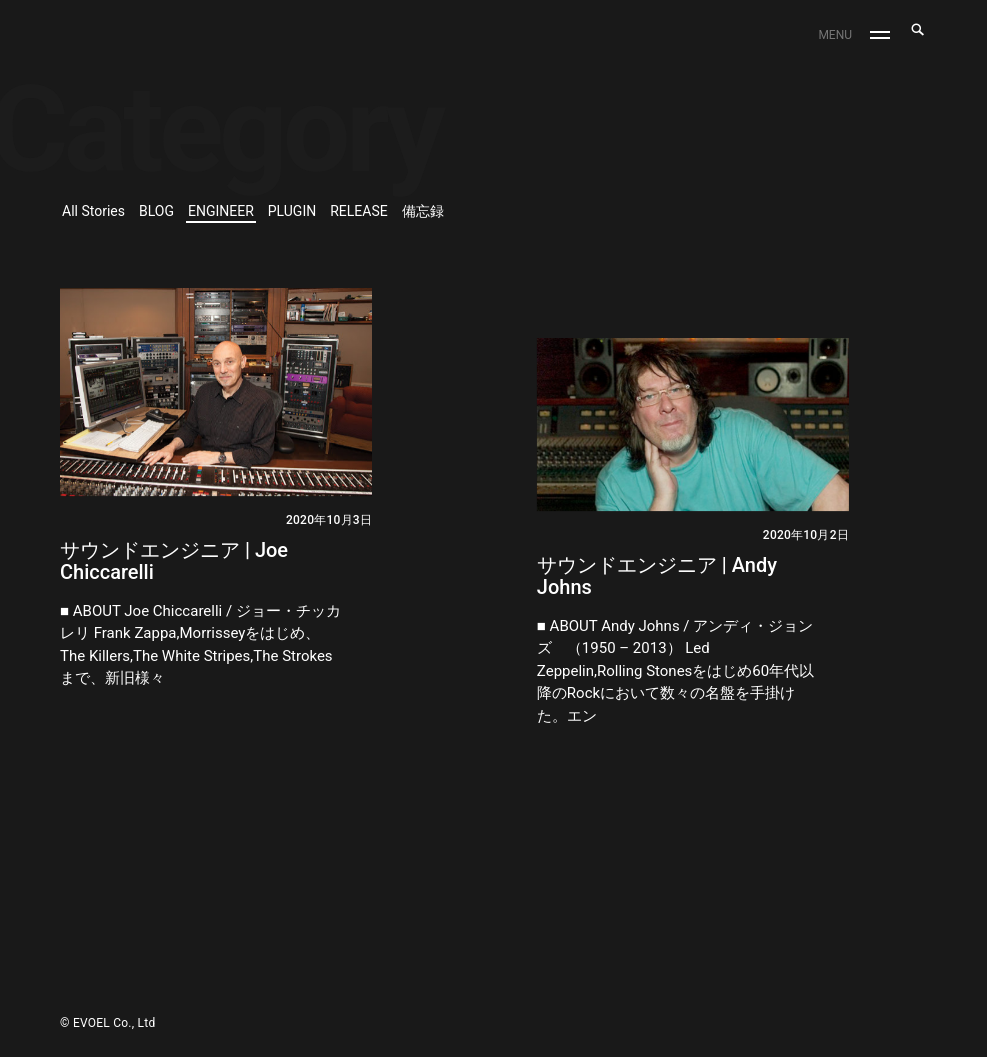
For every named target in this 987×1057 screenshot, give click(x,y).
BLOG (156, 211)
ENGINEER (221, 211)
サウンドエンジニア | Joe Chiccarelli (174, 561)
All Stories (93, 211)
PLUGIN (292, 211)
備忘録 (423, 211)
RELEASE (358, 211)
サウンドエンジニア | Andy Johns (657, 576)
